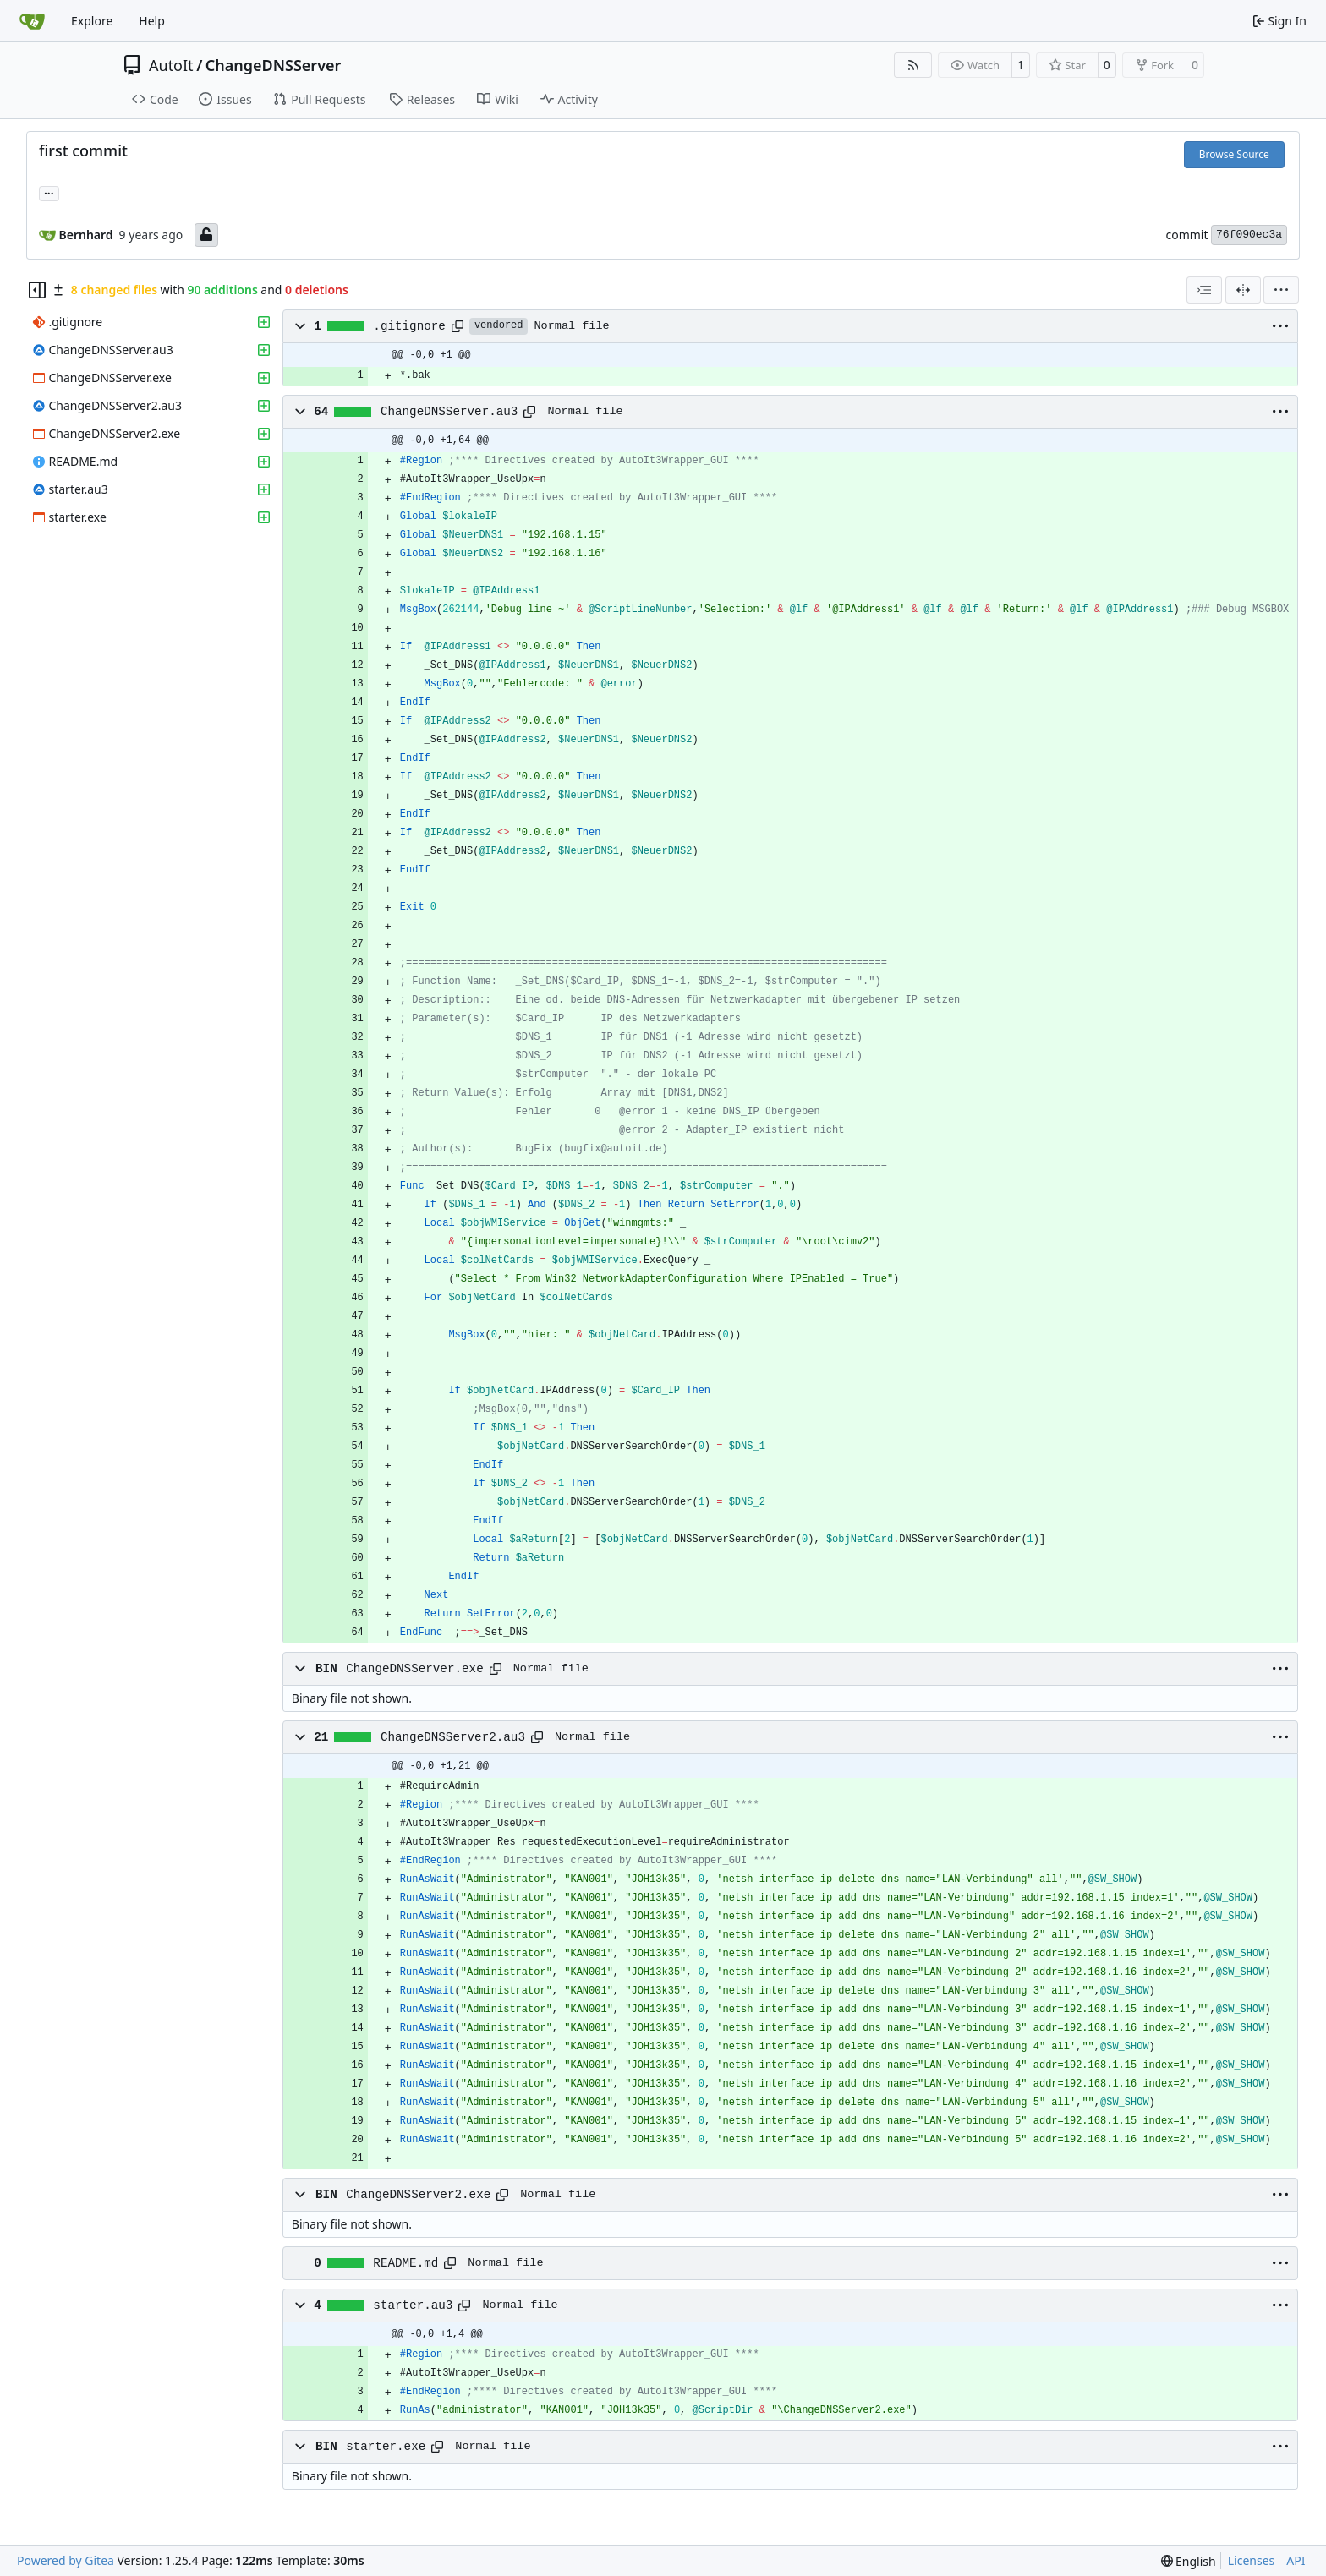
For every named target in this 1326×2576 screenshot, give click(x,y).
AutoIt (171, 65)
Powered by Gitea (65, 2560)
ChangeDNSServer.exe (414, 1669)
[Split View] (1243, 290)
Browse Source (1234, 154)
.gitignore (409, 326)
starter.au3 (412, 2305)
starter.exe (385, 2446)
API (1295, 2560)
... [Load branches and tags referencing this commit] (49, 192)
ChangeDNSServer (273, 65)
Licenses (1251, 2560)
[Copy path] (457, 326)
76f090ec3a (1249, 234)
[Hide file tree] (37, 290)
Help (152, 21)
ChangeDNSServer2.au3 (453, 1737)
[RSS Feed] (913, 65)
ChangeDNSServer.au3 (449, 411)
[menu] (1281, 290)
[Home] (32, 21)
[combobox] (1204, 290)
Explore (91, 21)
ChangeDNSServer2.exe (418, 2194)
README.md (405, 2263)
